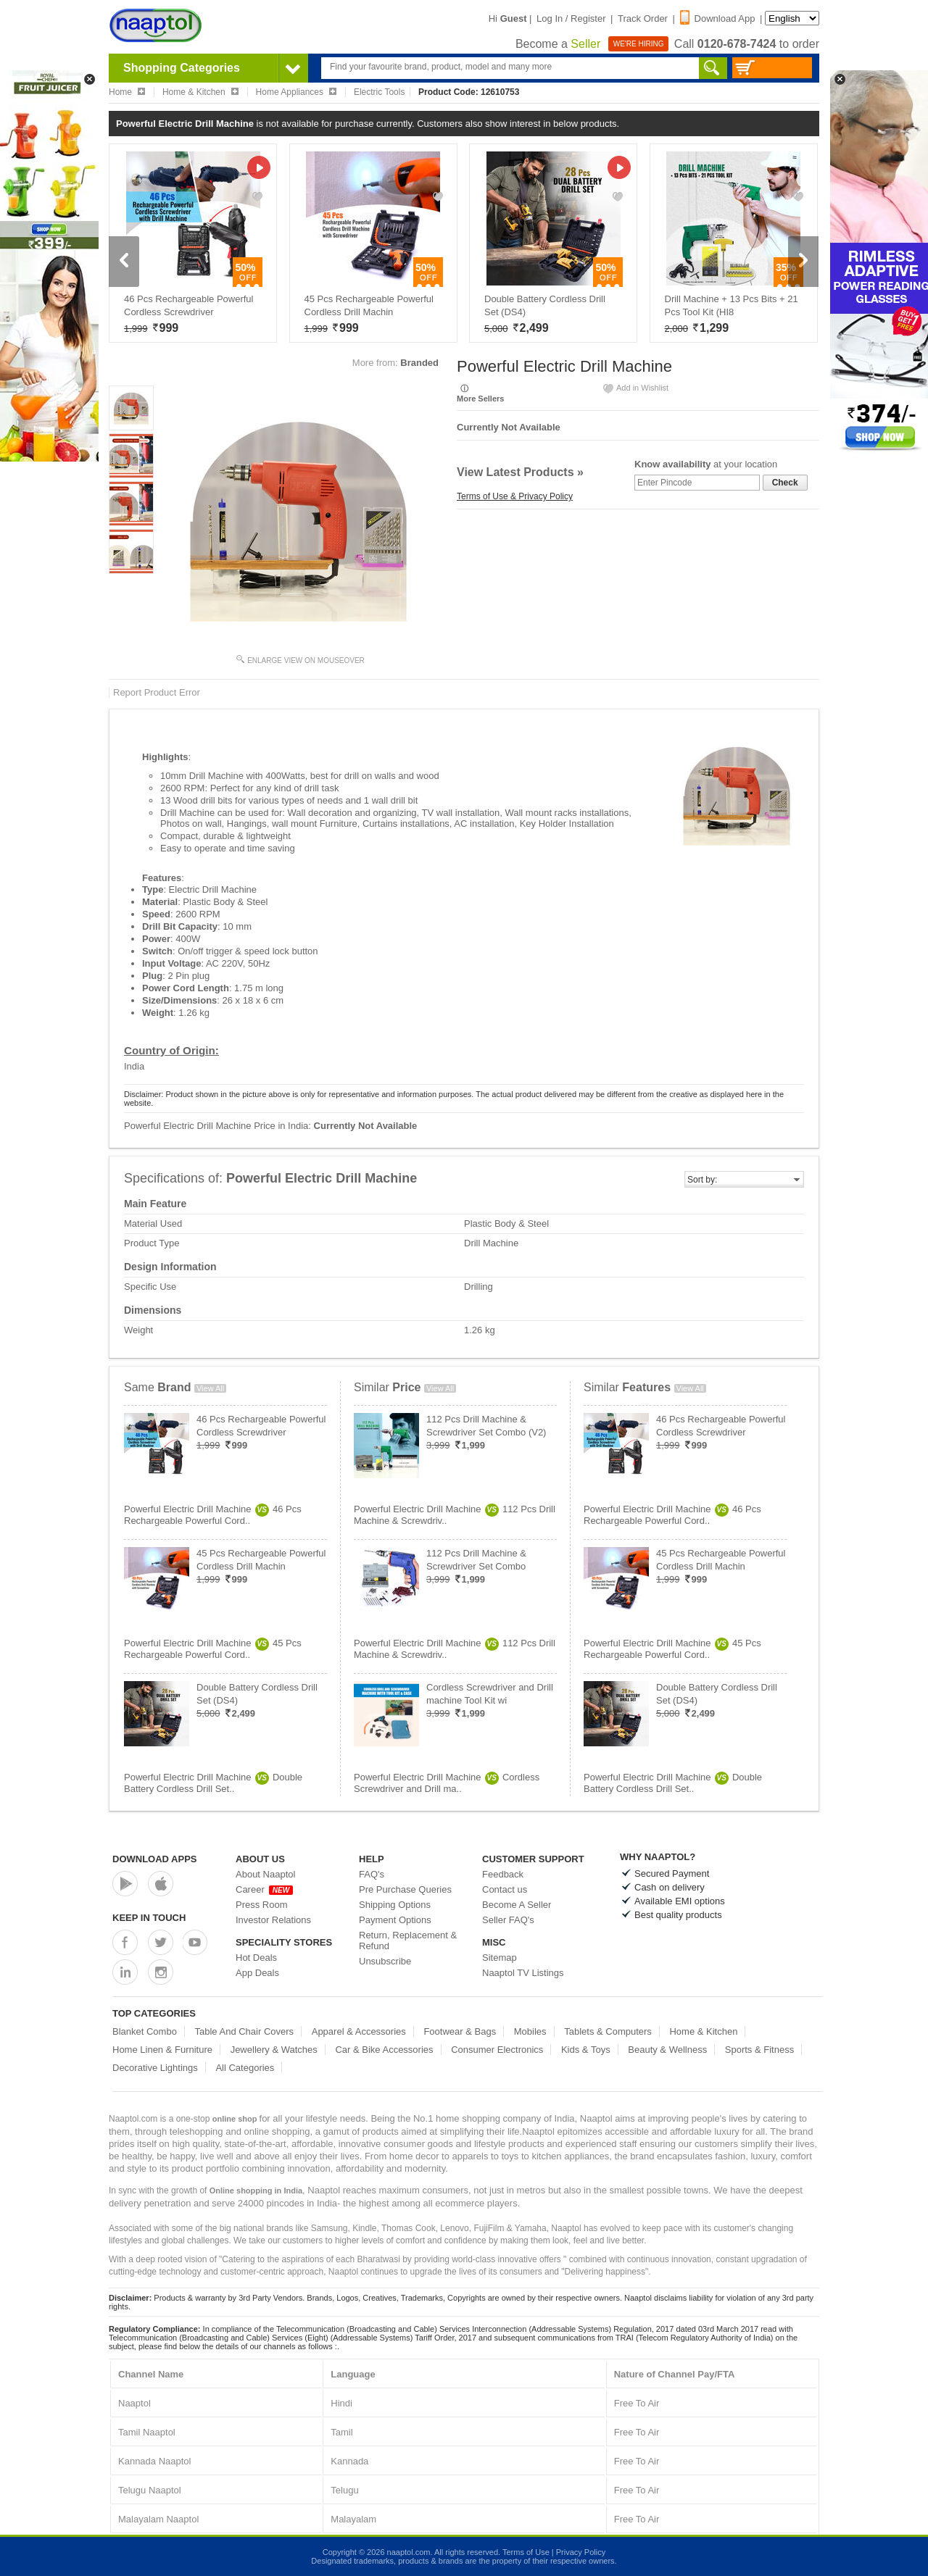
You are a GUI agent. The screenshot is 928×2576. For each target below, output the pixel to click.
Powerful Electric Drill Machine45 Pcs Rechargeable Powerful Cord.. (213, 1649)
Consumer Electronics (497, 2049)
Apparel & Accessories (359, 2031)
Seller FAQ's (508, 1919)
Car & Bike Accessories (384, 2049)
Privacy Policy (580, 2552)
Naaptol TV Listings (523, 1972)
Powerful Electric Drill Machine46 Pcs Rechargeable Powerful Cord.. (213, 1515)
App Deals (257, 1972)
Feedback (502, 1874)
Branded (419, 362)
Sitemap (499, 1957)
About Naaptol (265, 1874)
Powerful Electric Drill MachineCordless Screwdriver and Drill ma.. (446, 1783)
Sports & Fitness (759, 2049)
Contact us (504, 1889)
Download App (717, 18)
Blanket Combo (144, 2031)
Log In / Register (570, 18)
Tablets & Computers (608, 2031)
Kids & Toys (585, 2049)
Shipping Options (395, 1904)
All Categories (244, 2067)
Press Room (262, 1904)
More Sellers (480, 398)
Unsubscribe (385, 1961)
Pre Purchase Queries (405, 1889)
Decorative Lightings (155, 2067)
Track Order (643, 18)
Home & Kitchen (703, 2031)
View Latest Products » (520, 472)
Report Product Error (156, 692)
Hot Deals (256, 1957)
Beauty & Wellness (667, 2049)
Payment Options (395, 1919)
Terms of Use (526, 2552)
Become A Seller (516, 1904)
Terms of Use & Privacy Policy (515, 496)
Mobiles (530, 2031)
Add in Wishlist (635, 387)
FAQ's (371, 1874)
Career (264, 1889)
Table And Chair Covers (244, 2031)
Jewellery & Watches (274, 2049)
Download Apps (154, 1859)
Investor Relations (273, 1919)
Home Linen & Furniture (162, 2049)
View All (210, 1388)
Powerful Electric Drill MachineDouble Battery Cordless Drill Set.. (213, 1783)
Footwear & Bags (459, 2031)
